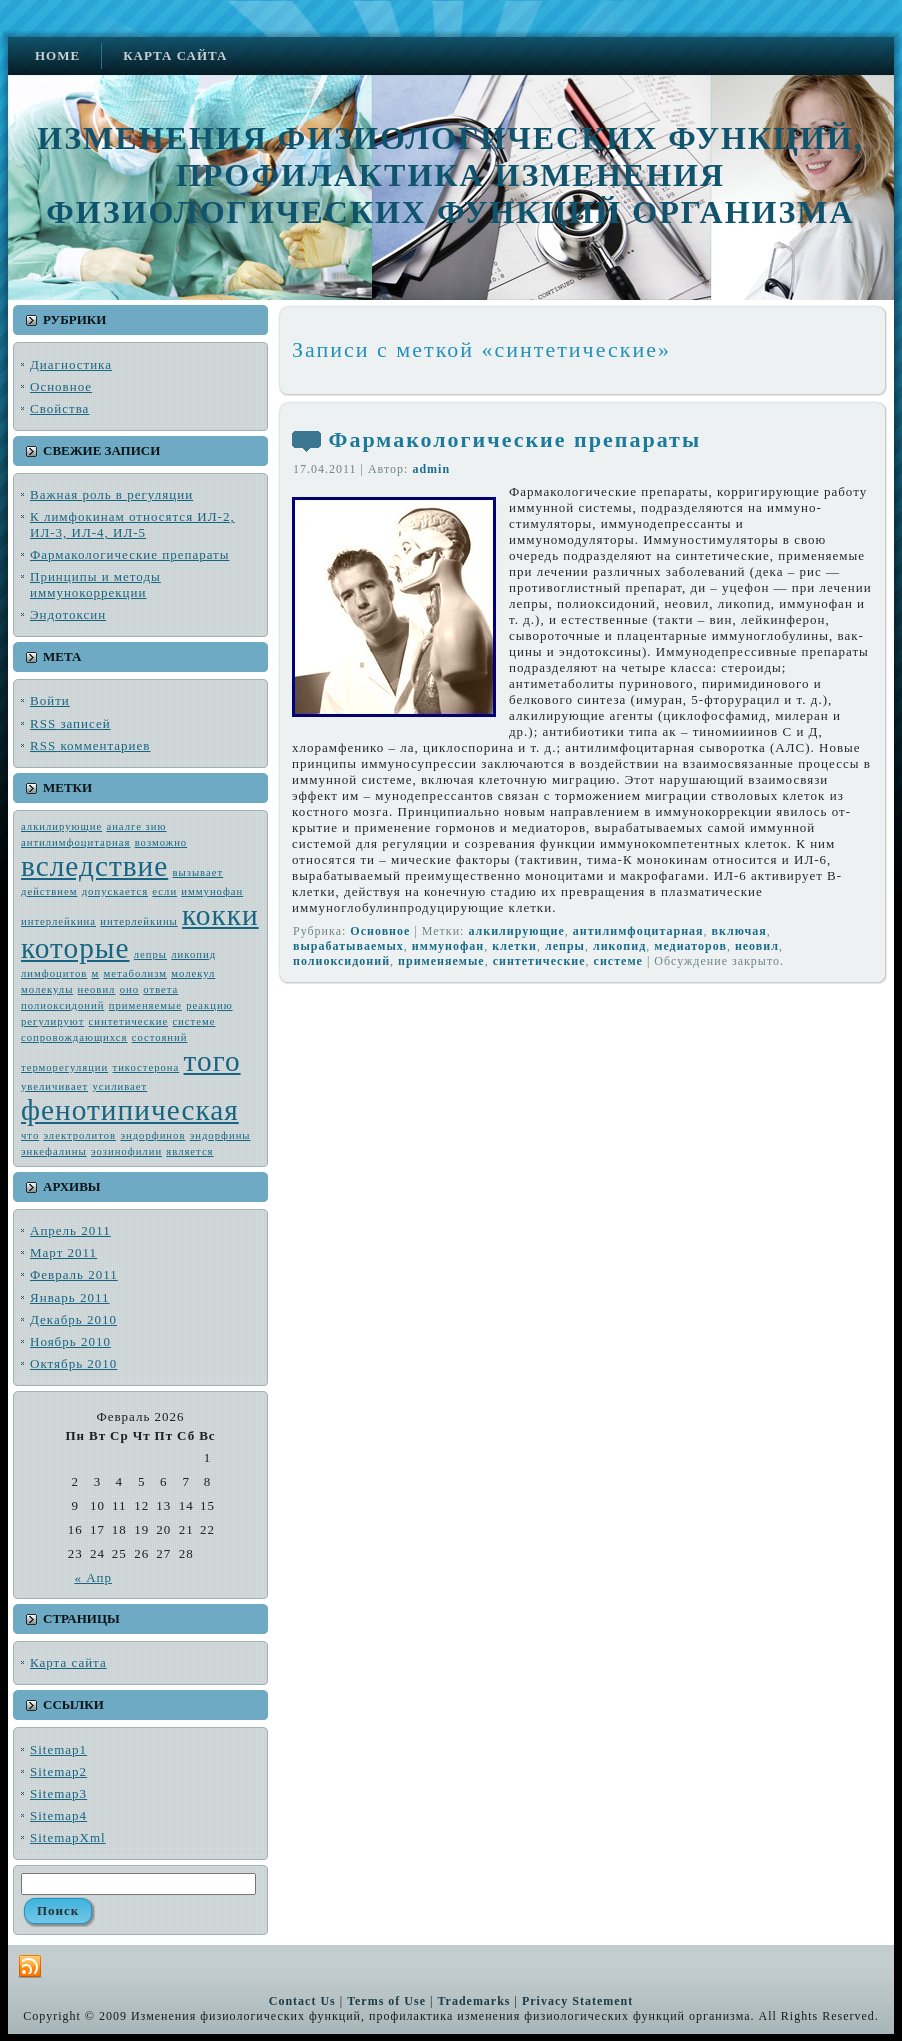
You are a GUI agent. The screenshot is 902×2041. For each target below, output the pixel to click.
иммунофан (212, 891)
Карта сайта (68, 1662)
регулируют (52, 1021)
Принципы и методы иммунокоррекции (95, 584)
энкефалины (54, 1151)
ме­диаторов (690, 946)
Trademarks (473, 2001)
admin (431, 469)
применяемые (145, 1005)
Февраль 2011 (74, 1274)
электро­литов (79, 1135)
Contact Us (302, 2001)
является (189, 1151)
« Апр (93, 1577)
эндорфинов (152, 1135)
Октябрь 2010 (73, 1363)
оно (129, 989)
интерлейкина (58, 921)
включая (739, 931)
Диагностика (71, 364)
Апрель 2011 (70, 1230)
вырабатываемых (348, 946)
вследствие (94, 866)
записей (70, 723)
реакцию (209, 1005)
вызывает (198, 872)
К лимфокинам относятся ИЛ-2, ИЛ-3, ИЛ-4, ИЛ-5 (132, 524)
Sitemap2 (58, 1771)
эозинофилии (126, 1151)
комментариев (90, 745)
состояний (160, 1037)
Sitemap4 (58, 1815)
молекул (193, 973)
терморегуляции (64, 1067)
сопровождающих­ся (74, 1037)
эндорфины (220, 1135)
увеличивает (54, 1086)
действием (49, 891)
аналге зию (136, 826)
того (212, 1061)
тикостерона (146, 1067)
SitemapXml (68, 1837)
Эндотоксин (68, 614)
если (164, 891)
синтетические (129, 1021)
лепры (150, 954)
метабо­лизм (135, 973)
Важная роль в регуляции (111, 494)
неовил (97, 989)
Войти (50, 700)
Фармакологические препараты (130, 554)
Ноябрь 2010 (70, 1341)
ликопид (193, 954)
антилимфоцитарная (75, 842)
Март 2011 (63, 1252)
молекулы (47, 989)
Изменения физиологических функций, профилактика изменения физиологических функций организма (450, 175)
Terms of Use (386, 2001)
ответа (160, 989)
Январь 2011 (70, 1297)
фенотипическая (130, 1110)
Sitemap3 (58, 1793)
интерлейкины (138, 921)
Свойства (59, 408)
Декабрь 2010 (73, 1319)
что (30, 1135)
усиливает (119, 1086)
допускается (115, 891)
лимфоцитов (54, 973)
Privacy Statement (577, 2001)
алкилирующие (61, 826)
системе (193, 1021)
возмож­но (161, 842)
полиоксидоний (62, 1005)
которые (75, 948)
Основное (61, 386)
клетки (514, 946)
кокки (220, 915)
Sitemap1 (58, 1749)
